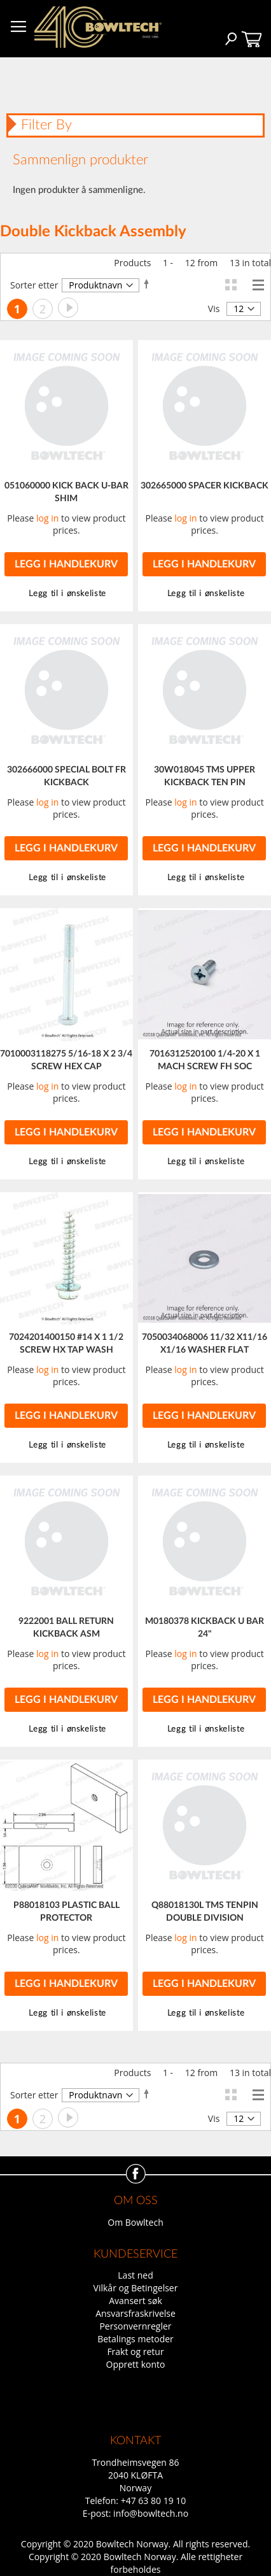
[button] (204, 594)
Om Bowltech (135, 2222)
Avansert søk (135, 2301)
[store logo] (98, 27)
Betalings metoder (135, 2339)
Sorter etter (34, 285)
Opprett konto (135, 2364)
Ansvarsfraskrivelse (135, 2313)
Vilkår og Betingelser (136, 2288)
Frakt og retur (135, 2351)
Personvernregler (135, 2326)
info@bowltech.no (150, 2513)
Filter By (46, 125)
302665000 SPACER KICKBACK (204, 485)
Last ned (135, 2275)
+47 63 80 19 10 (153, 2500)
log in (47, 518)
